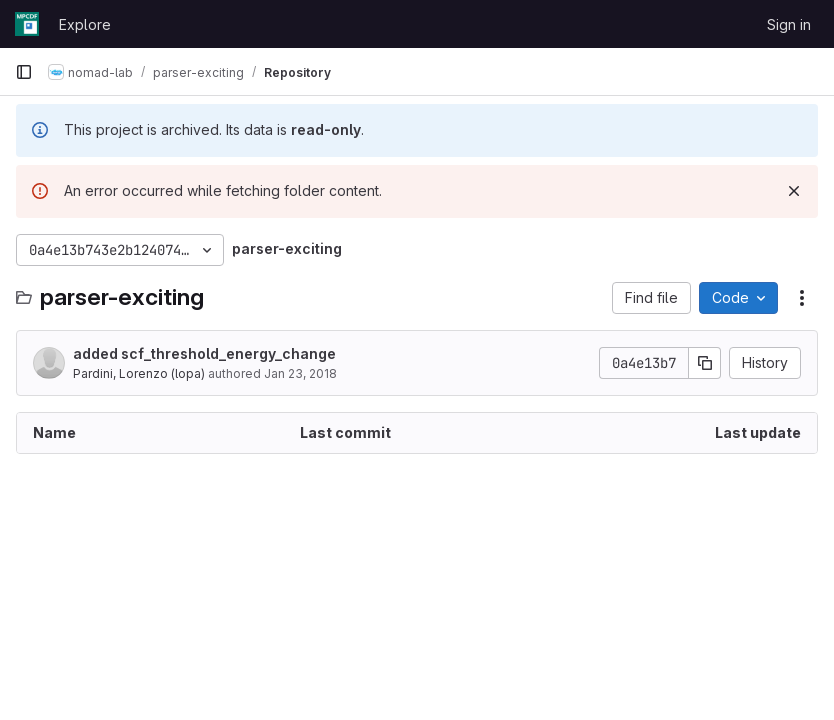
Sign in (789, 24)
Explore (85, 24)
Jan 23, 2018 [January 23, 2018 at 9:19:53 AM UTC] (300, 373)
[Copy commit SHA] (705, 363)
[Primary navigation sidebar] (24, 72)
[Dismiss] (794, 191)
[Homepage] (27, 24)
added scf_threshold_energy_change (204, 353)
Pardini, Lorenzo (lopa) (139, 373)
